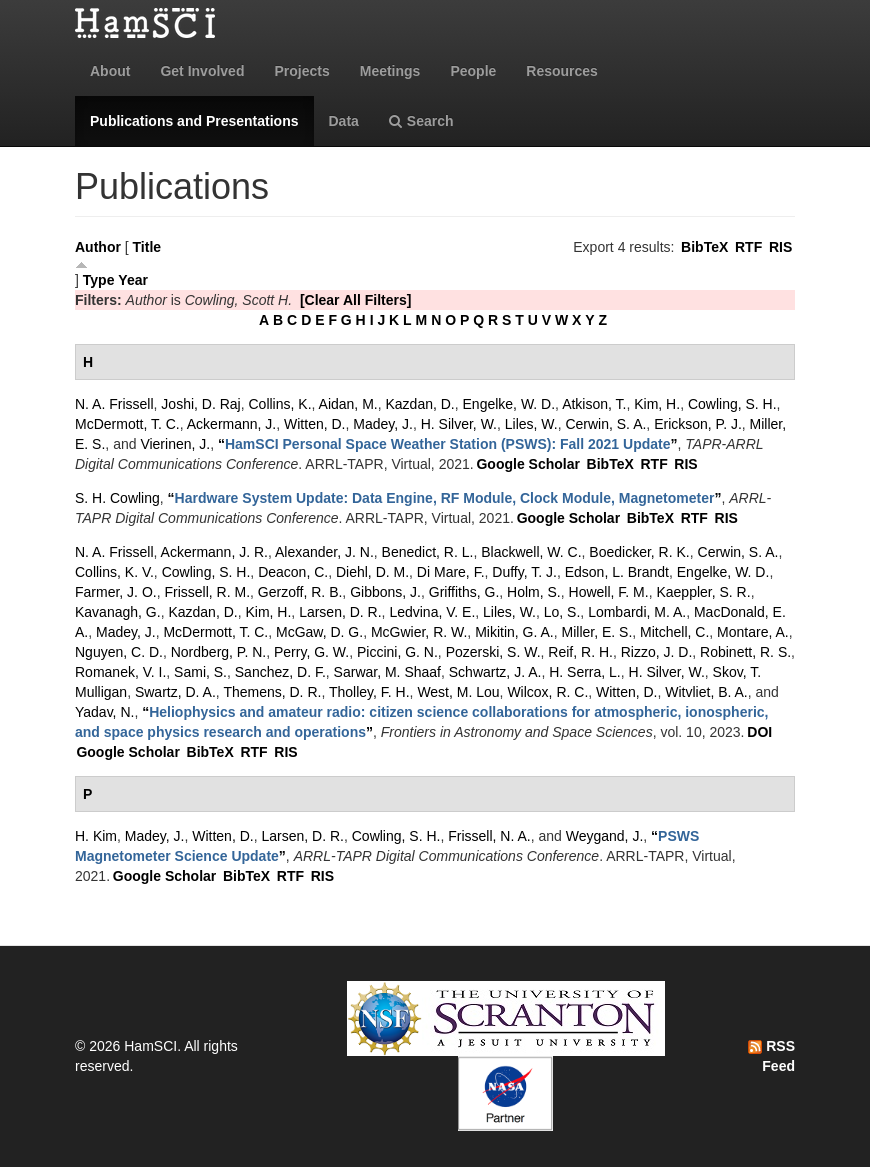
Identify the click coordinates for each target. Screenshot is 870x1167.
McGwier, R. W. (419, 632)
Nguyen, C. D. (119, 652)
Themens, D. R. (272, 692)
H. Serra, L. (585, 672)
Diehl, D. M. (372, 572)
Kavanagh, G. (118, 612)
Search (421, 121)
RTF (748, 247)
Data (344, 121)
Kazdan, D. (419, 404)
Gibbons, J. (385, 592)
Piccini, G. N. (397, 652)
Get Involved (202, 71)
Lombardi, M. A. (637, 612)
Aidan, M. (348, 404)
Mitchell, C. (674, 632)
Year (133, 280)
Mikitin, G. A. (514, 632)
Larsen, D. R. (340, 612)
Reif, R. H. (580, 652)
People (473, 71)
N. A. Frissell (114, 404)
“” (448, 444)
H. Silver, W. (459, 424)
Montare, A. (753, 632)
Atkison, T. (594, 404)
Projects (301, 71)
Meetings (390, 71)
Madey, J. (383, 424)
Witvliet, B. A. (706, 692)
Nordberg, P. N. (218, 652)
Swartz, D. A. (175, 692)
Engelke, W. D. (509, 404)
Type (99, 280)
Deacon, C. (293, 572)
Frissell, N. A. (489, 836)
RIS (780, 247)
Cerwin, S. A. (605, 424)
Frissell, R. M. (207, 592)
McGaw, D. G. (319, 632)
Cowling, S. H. (732, 404)
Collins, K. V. (114, 572)
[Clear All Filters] (356, 300)
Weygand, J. (605, 836)
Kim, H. (657, 404)
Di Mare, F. (451, 572)
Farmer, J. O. (116, 592)
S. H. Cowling (117, 498)
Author (98, 247)
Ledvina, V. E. (432, 612)
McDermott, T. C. (127, 424)
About (110, 71)
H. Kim (96, 836)
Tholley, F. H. (369, 692)
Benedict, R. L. (428, 552)
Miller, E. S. (597, 632)
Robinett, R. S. (745, 652)
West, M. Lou (458, 692)
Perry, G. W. (311, 652)
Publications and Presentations (194, 121)
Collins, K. (280, 404)
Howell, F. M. (609, 592)
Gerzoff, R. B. (300, 592)
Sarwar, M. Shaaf (387, 672)
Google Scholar (527, 464)
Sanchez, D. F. (280, 672)
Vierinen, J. (175, 444)
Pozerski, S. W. (493, 652)
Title (147, 247)
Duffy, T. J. (524, 572)
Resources (562, 71)
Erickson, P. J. (698, 424)
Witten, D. (314, 424)
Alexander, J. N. (324, 552)
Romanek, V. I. (120, 672)
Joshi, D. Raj (200, 404)
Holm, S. (534, 592)
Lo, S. (562, 612)
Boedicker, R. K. (639, 552)
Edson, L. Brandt (617, 572)
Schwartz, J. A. (495, 672)
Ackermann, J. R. (214, 552)
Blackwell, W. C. (531, 552)
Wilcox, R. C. (547, 692)
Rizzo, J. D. (657, 652)
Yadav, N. (104, 712)
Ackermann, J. (231, 424)
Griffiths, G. (464, 592)
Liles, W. (531, 424)
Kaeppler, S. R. (703, 592)
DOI (759, 732)
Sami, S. (200, 672)
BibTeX (704, 247)
